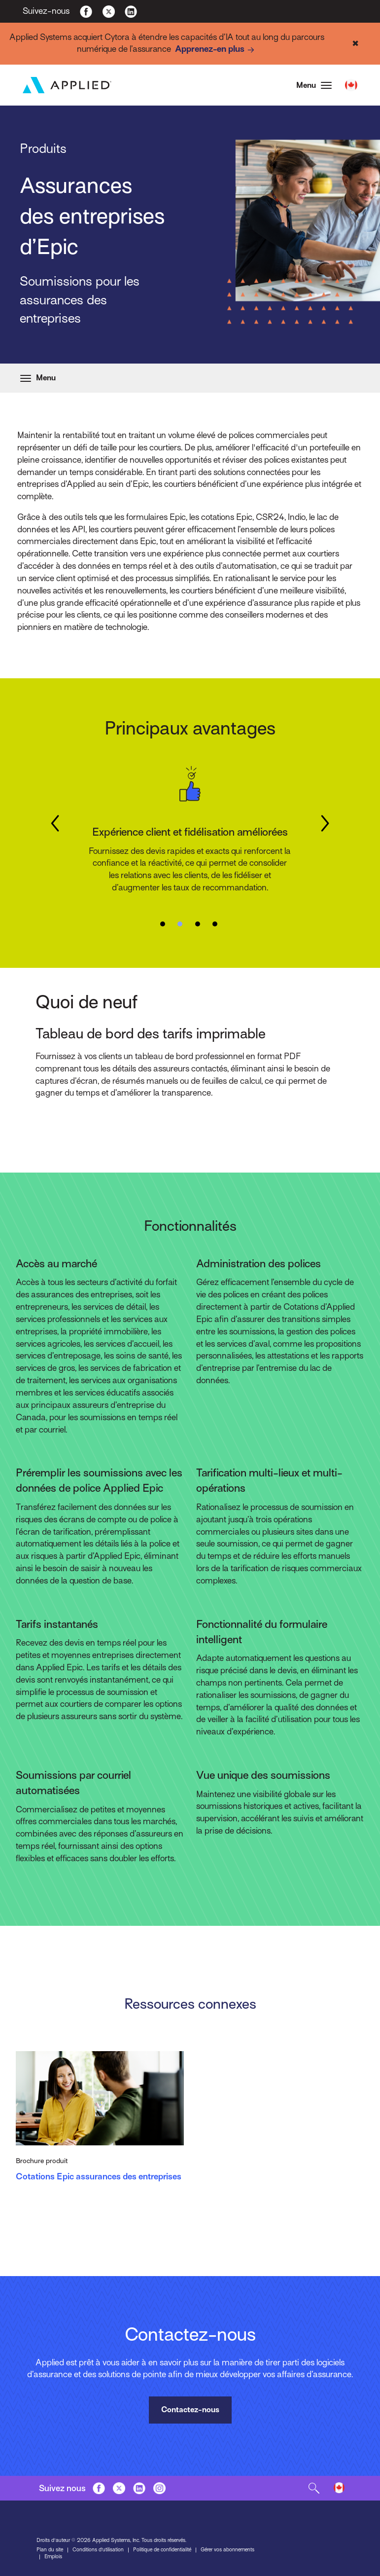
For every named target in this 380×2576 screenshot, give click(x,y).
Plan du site (49, 2549)
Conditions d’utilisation (98, 2549)
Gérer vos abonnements (227, 2549)
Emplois (53, 2556)
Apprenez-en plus (216, 50)
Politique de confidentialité (162, 2549)
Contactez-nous (190, 2409)
